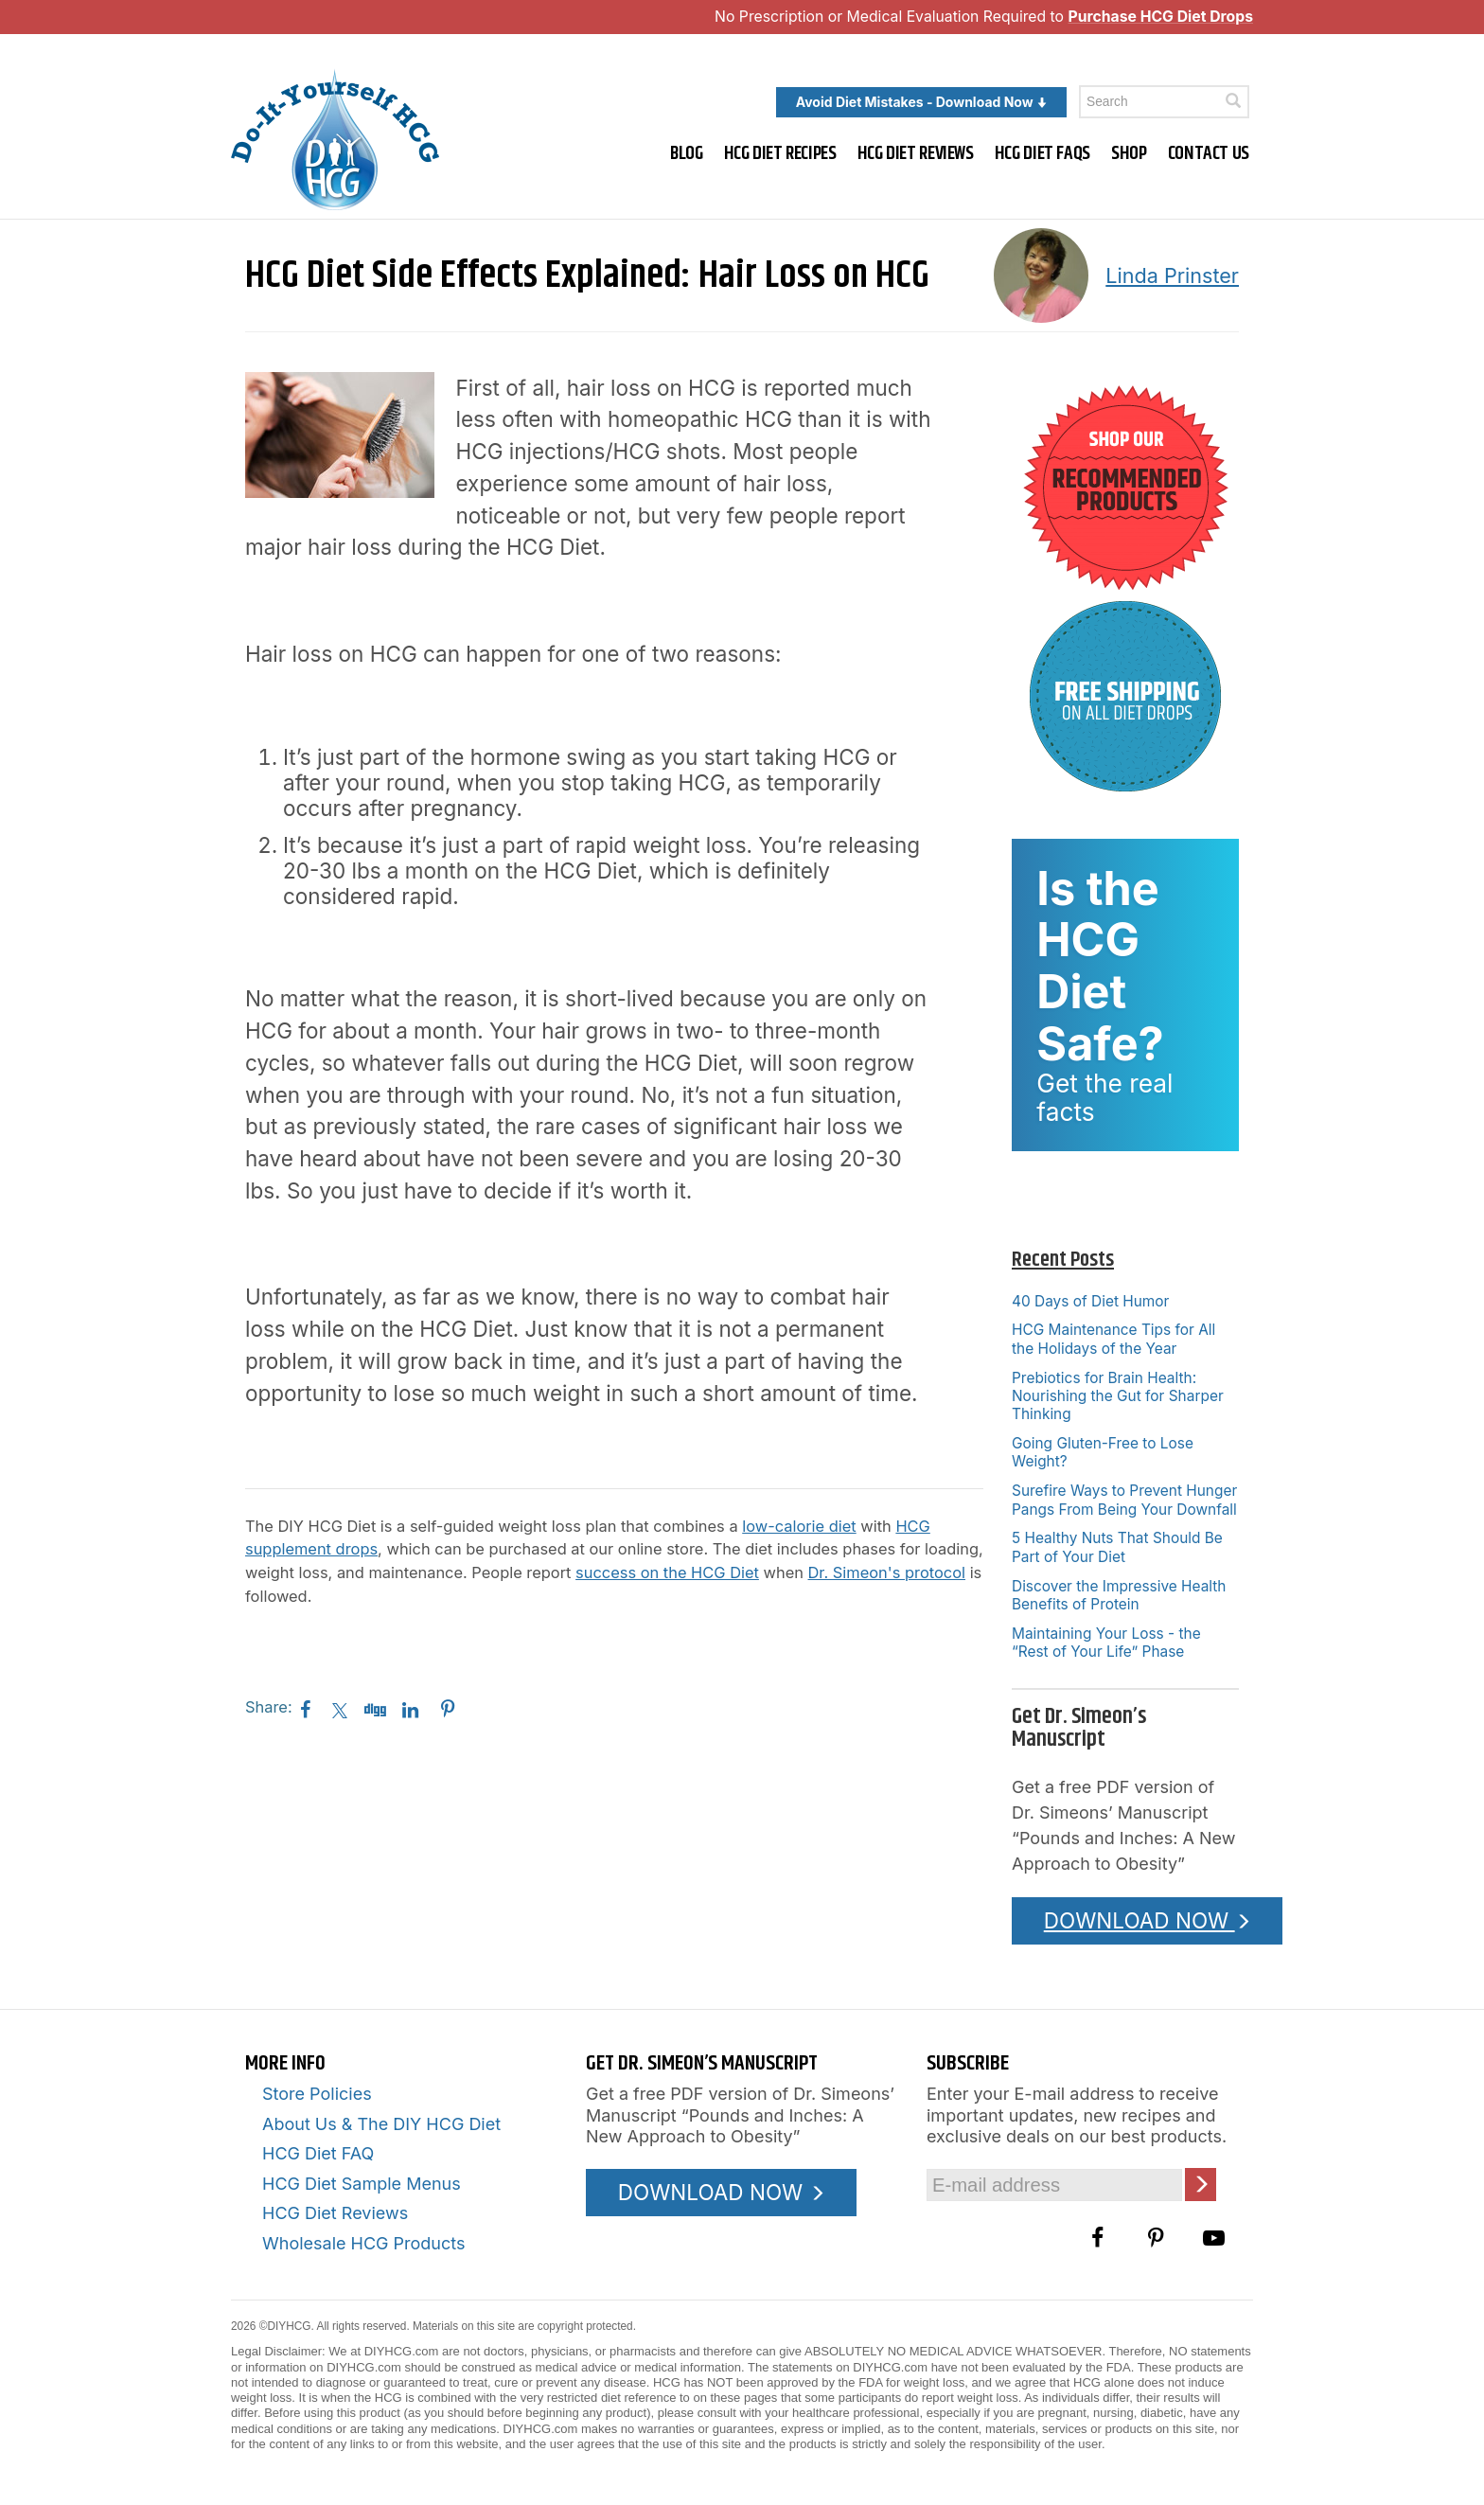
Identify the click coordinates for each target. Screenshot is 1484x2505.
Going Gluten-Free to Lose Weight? (1102, 1452)
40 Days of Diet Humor (1090, 1301)
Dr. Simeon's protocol (887, 1572)
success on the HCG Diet (667, 1572)
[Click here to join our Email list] (1200, 2184)
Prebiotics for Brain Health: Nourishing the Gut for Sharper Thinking (1118, 1396)
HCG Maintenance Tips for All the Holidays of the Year (1113, 1339)
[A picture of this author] (1041, 275)
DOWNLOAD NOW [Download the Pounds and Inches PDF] (1147, 1920)
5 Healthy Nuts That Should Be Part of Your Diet (1117, 1547)
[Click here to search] (1233, 101)
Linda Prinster (1172, 275)
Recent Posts (1063, 1259)
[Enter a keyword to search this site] (1164, 101)
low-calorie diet (799, 1526)
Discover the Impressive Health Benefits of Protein (1119, 1595)
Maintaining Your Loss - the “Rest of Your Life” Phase (1106, 1643)
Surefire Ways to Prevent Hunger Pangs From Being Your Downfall (1124, 1500)
